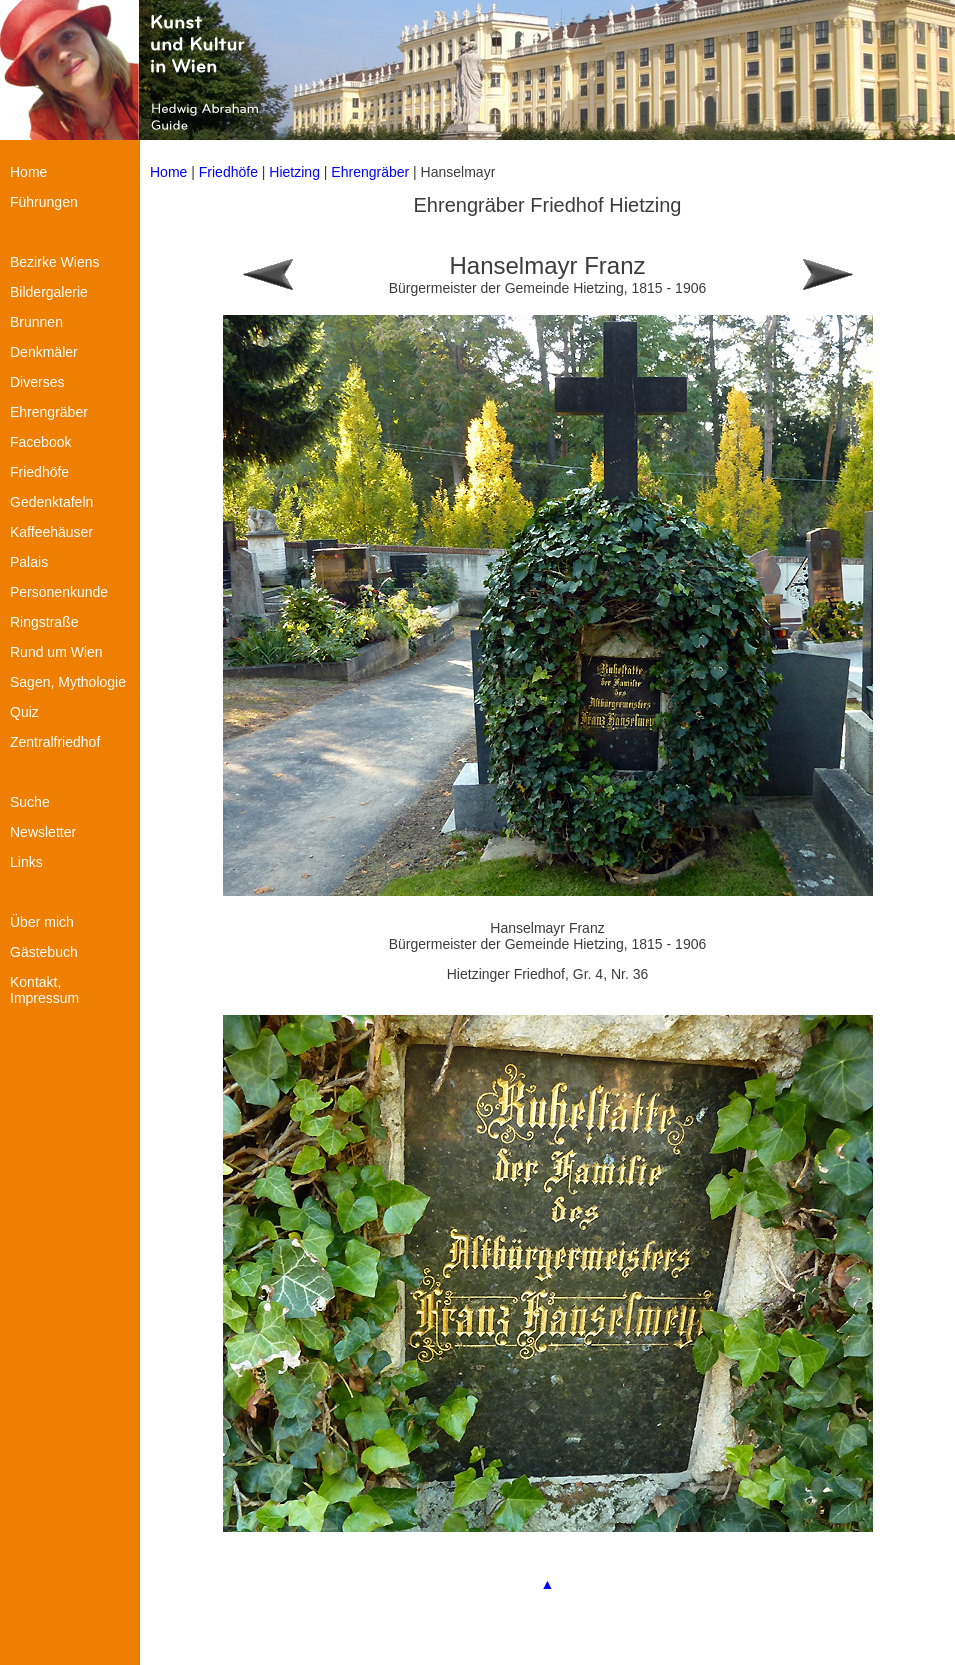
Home (168, 172)
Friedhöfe (228, 172)
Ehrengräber (370, 172)
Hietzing (296, 172)
